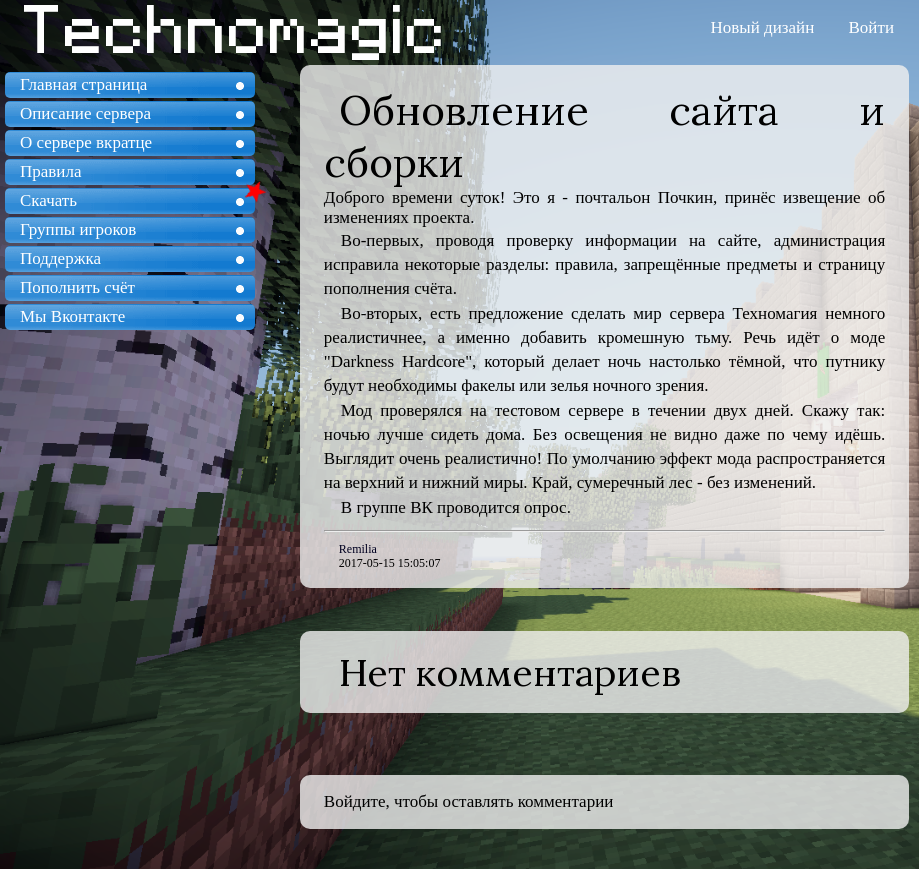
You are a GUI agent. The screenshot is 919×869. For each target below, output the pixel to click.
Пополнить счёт (77, 287)
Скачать (48, 200)
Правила (50, 171)
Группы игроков (78, 229)
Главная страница (83, 84)
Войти (871, 27)
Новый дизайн (763, 27)
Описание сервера (85, 113)
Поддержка (60, 258)
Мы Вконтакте (72, 316)
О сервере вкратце (86, 142)
